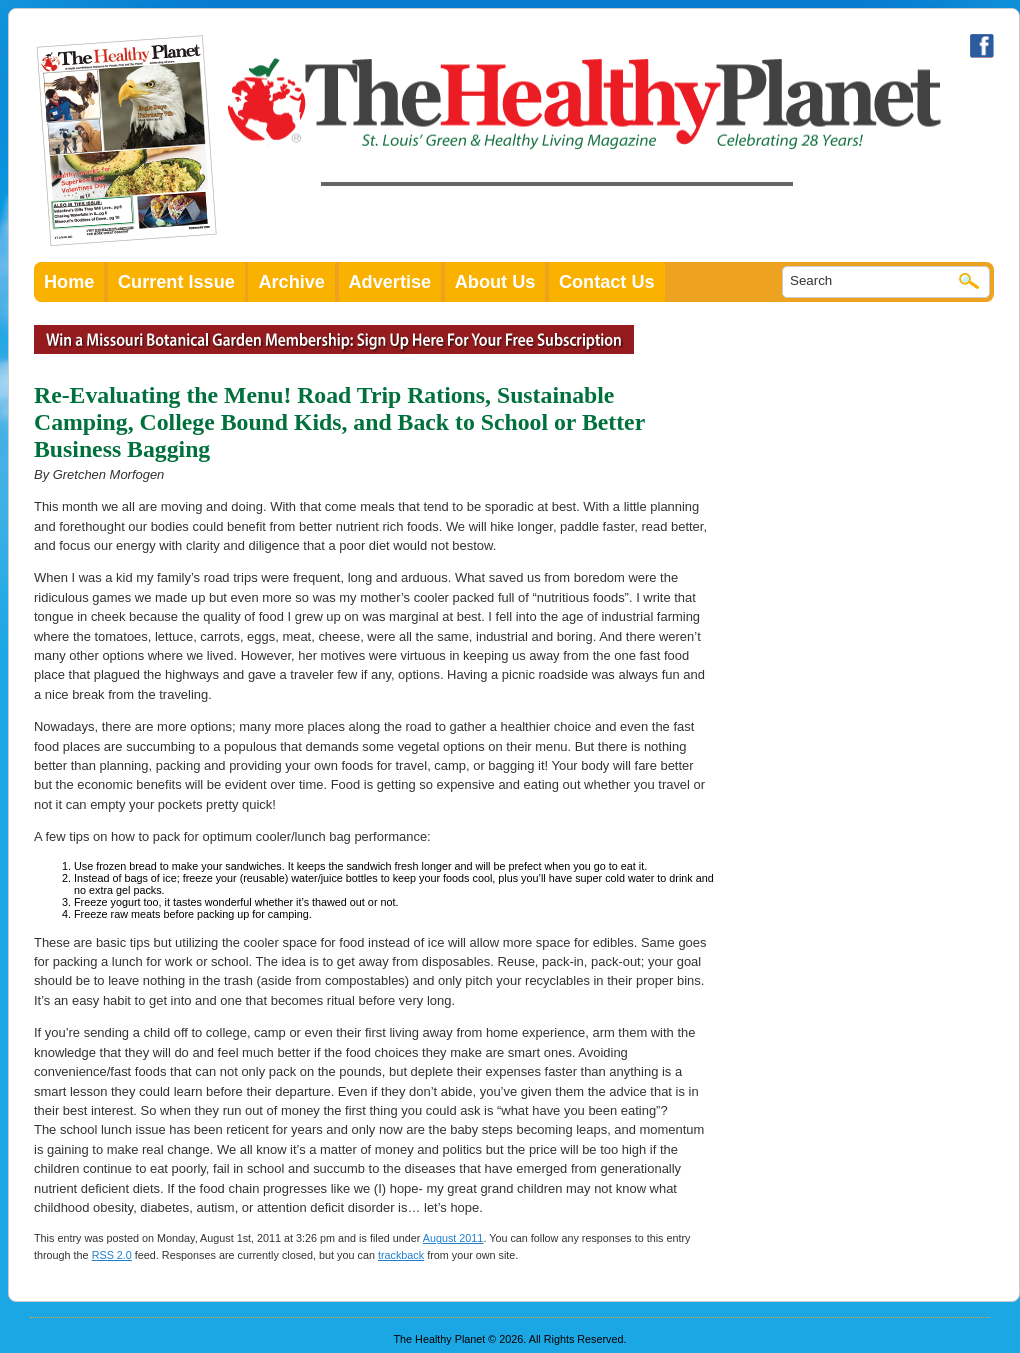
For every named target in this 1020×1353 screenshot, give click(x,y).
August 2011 (453, 1238)
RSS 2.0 (112, 1255)
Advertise (390, 282)
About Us (495, 282)
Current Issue (176, 282)
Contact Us (607, 282)
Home (69, 282)
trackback (401, 1255)
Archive (291, 282)
